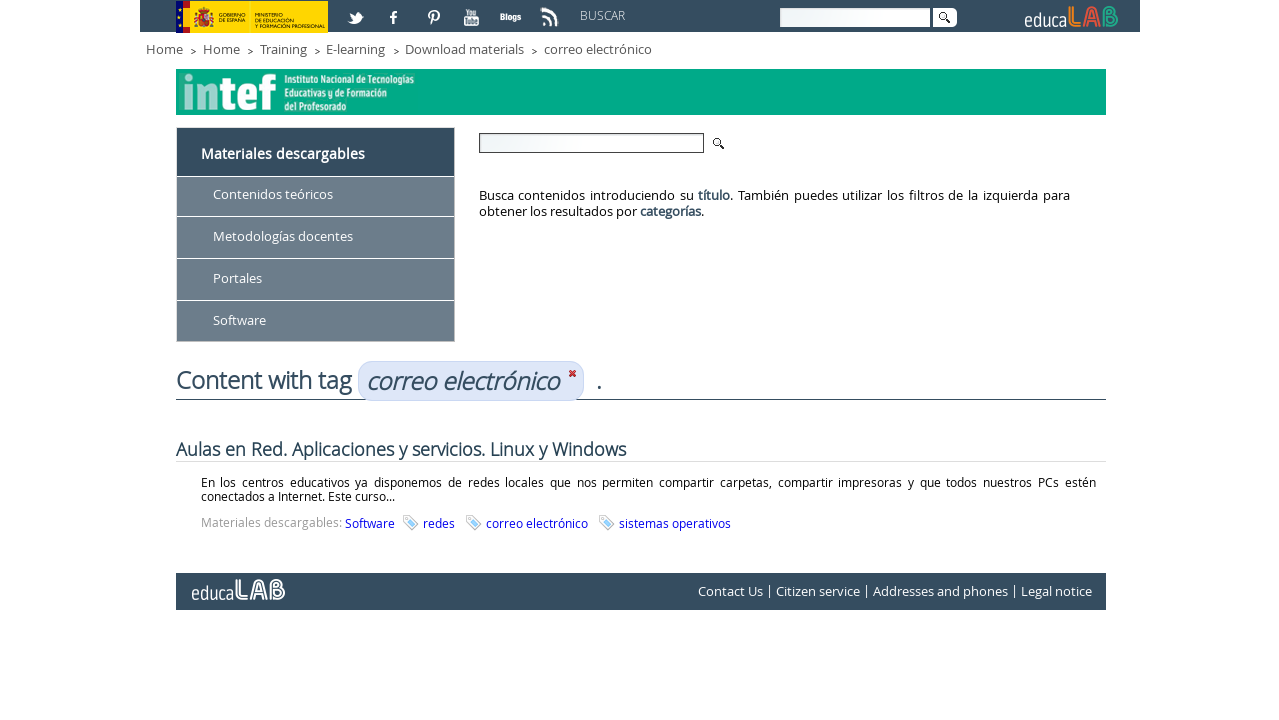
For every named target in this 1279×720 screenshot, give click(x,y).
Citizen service (818, 592)
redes (439, 523)
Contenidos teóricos (273, 194)
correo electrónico (598, 49)
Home (164, 49)
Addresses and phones (940, 592)
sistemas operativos (675, 523)
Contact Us (730, 592)
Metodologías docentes (283, 236)
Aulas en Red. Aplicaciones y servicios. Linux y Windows (401, 449)
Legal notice (1056, 592)
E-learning (355, 49)
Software (239, 320)
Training (283, 49)
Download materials (464, 49)
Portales (237, 278)
